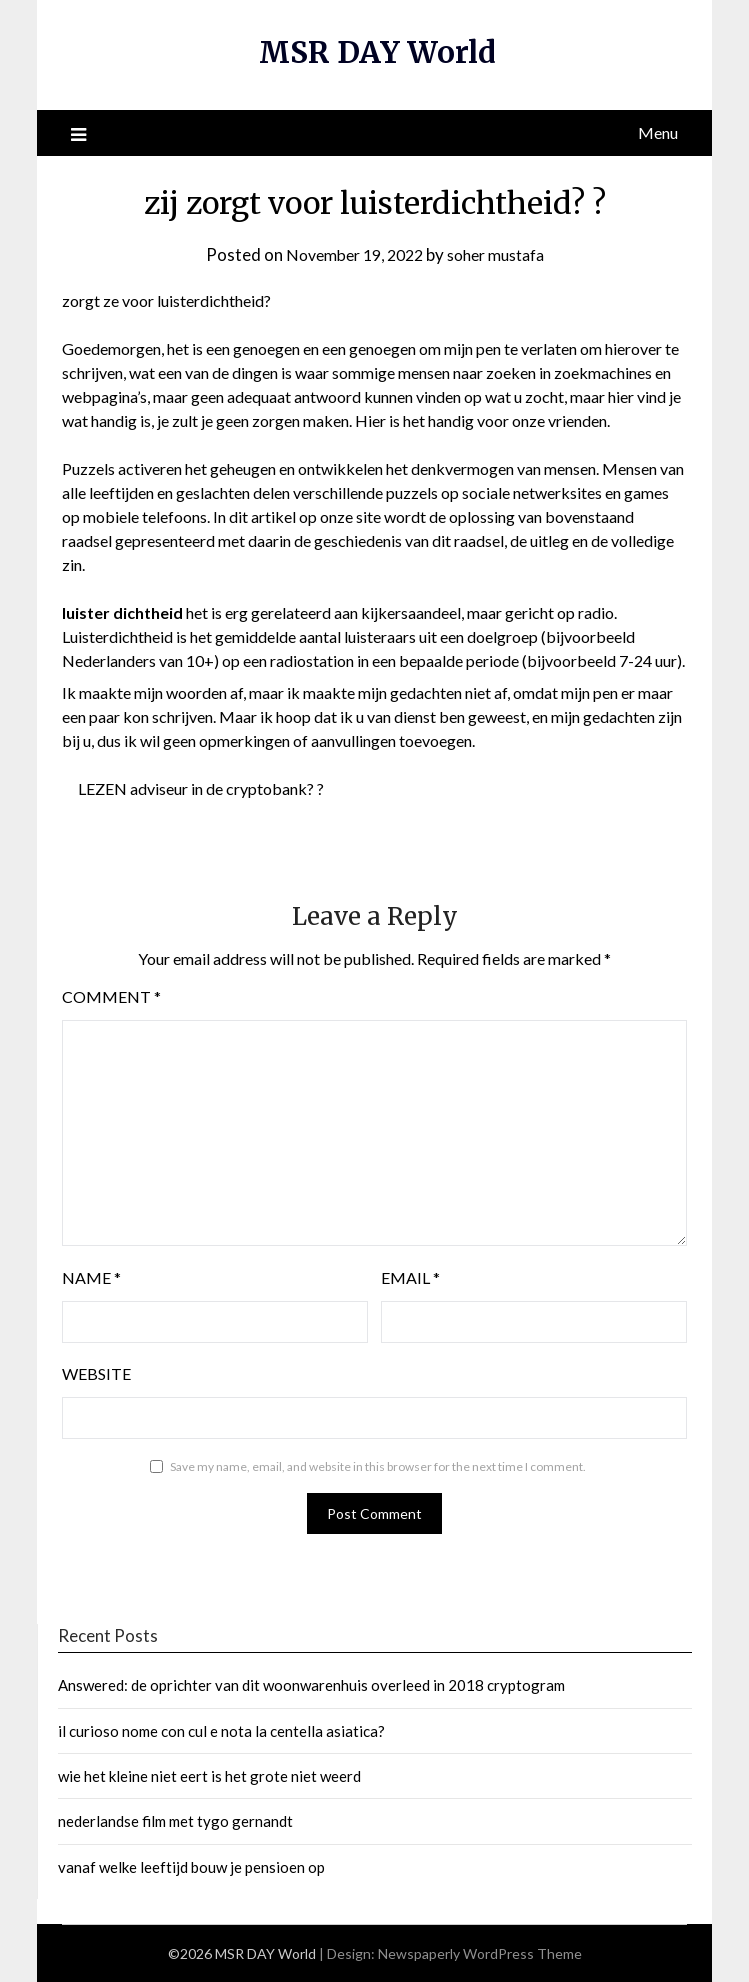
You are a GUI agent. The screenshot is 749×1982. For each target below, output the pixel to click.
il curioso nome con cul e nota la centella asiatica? (221, 1731)
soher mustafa (501, 254)
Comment (111, 996)
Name (91, 1277)
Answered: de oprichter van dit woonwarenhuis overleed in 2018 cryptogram (311, 1685)
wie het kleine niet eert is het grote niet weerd (209, 1776)
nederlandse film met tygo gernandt (175, 1821)
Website (96, 1373)
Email (410, 1277)
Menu (658, 132)
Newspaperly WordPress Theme (480, 1953)
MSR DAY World (377, 52)
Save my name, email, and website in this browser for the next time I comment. (378, 1466)
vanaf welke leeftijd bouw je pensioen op (191, 1867)
